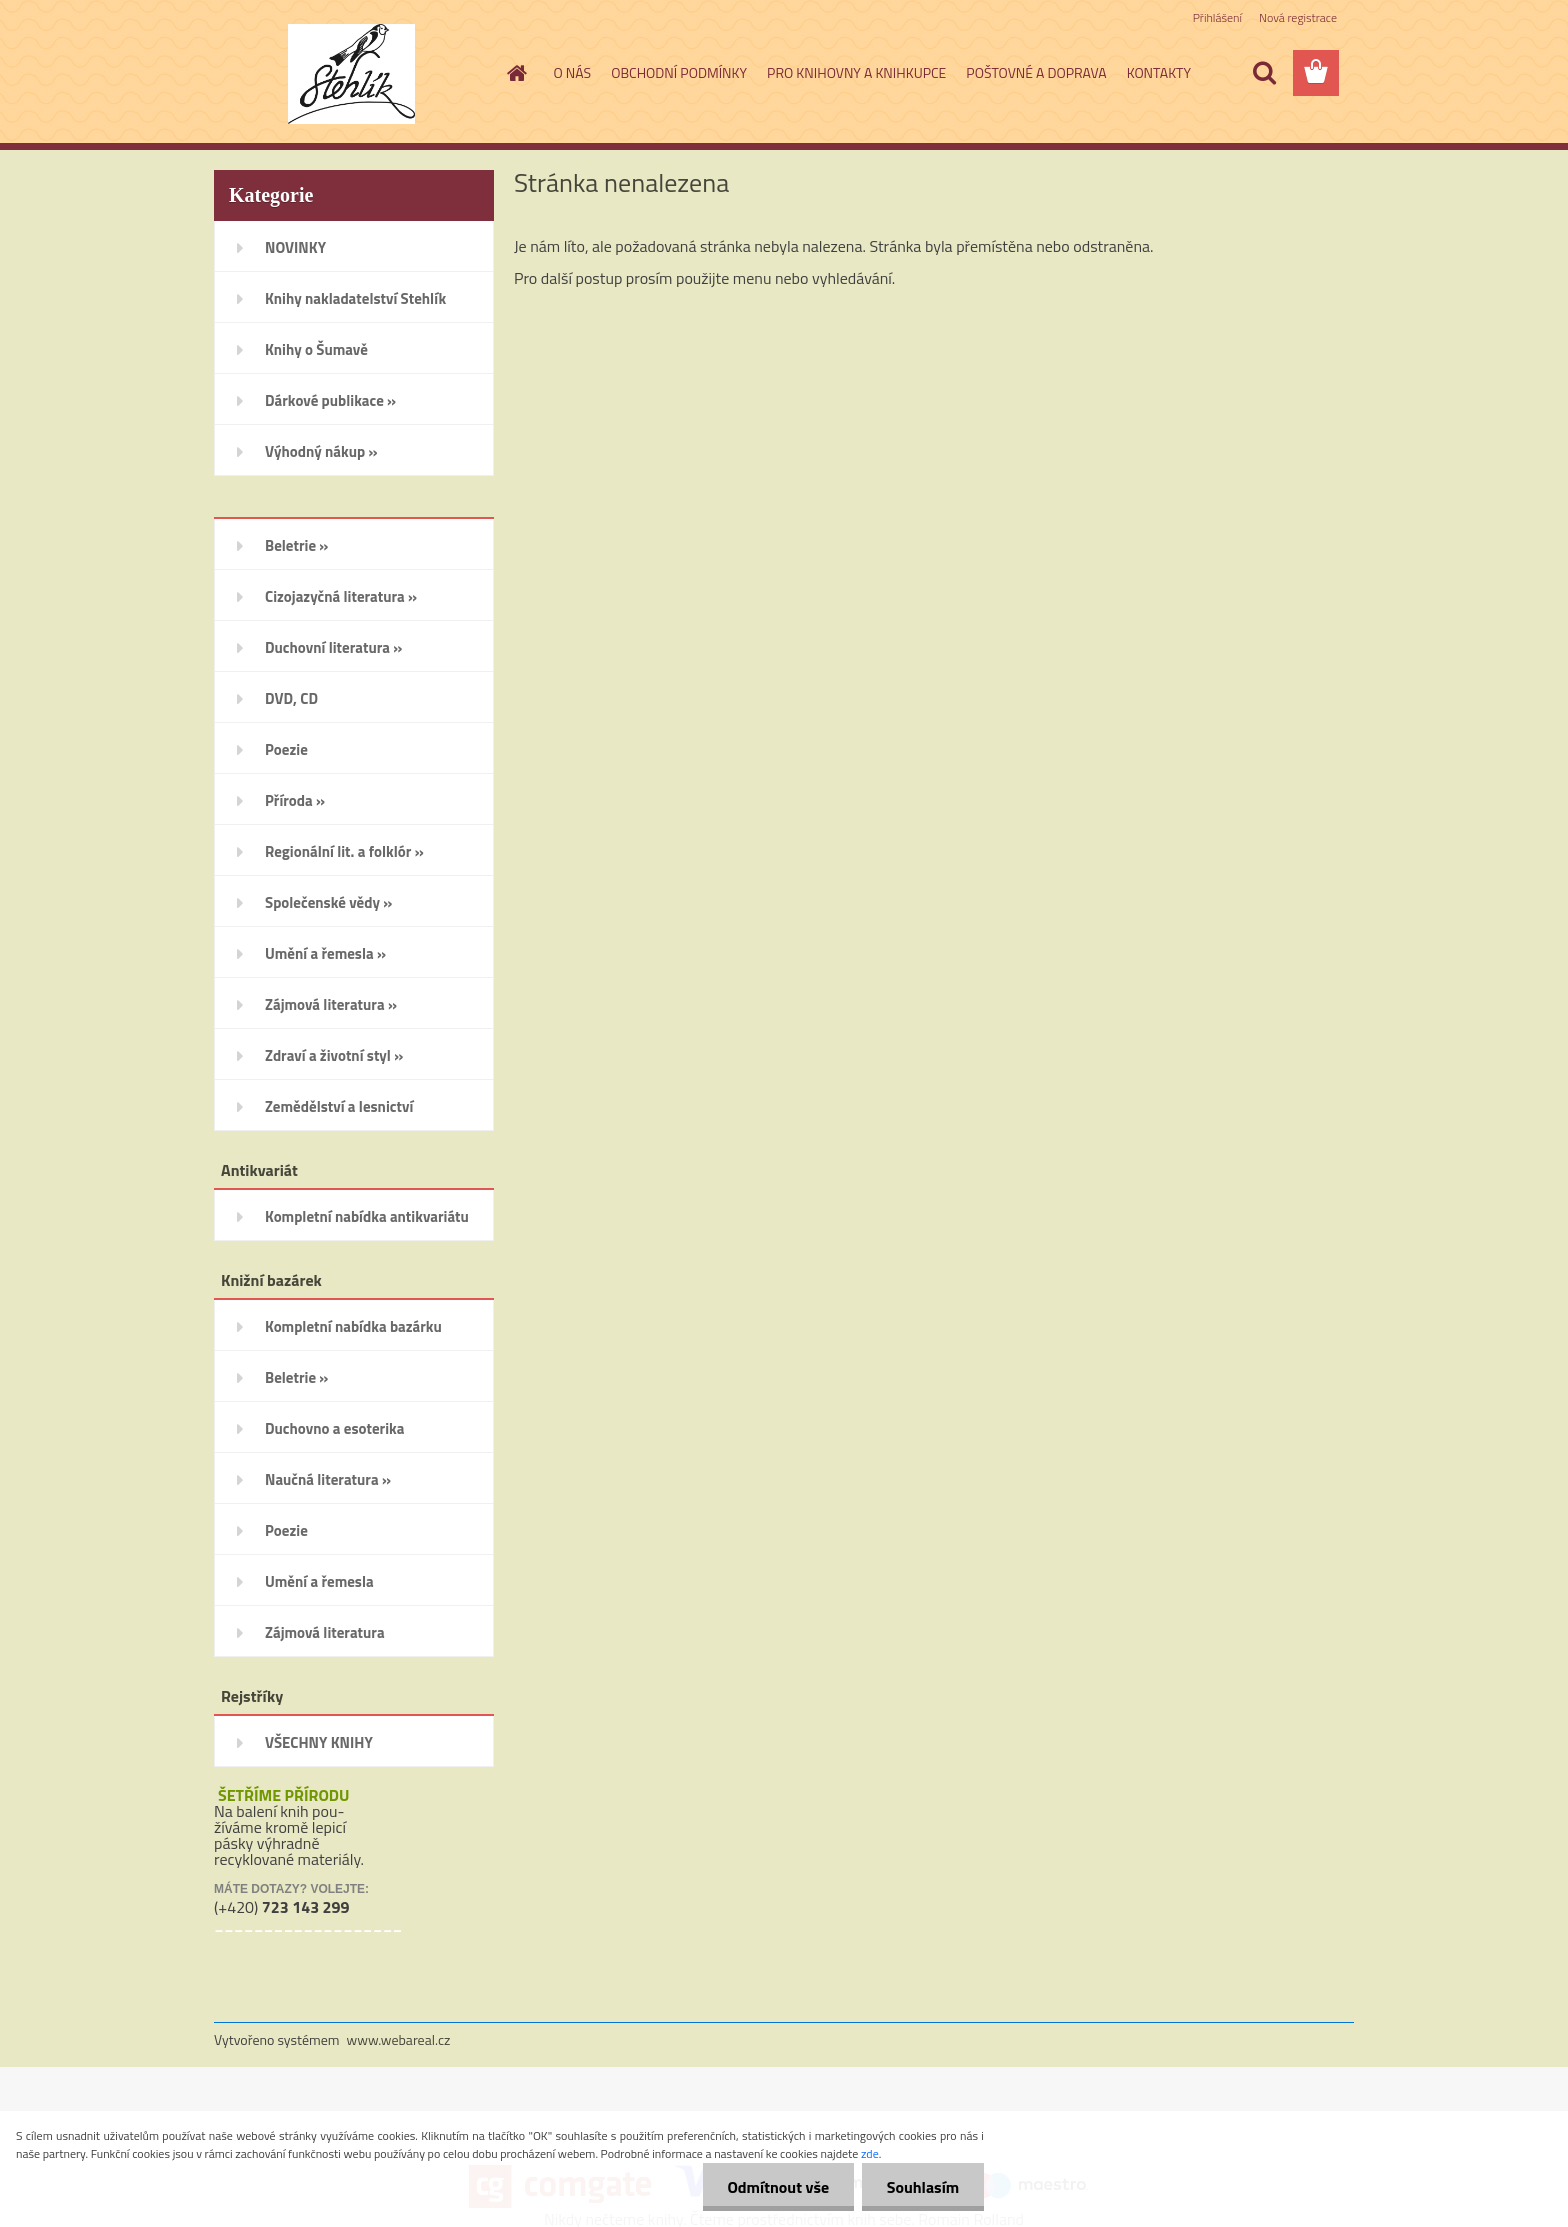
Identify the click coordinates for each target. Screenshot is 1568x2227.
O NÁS (573, 72)
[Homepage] (516, 73)
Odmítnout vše (778, 2187)
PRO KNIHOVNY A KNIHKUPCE (856, 72)
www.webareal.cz (399, 2039)
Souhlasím (922, 2187)
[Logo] (351, 74)
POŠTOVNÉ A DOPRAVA (1036, 72)
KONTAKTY (1159, 72)
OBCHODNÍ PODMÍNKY (679, 72)
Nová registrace (1298, 17)
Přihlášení (1217, 17)
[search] (1264, 73)
